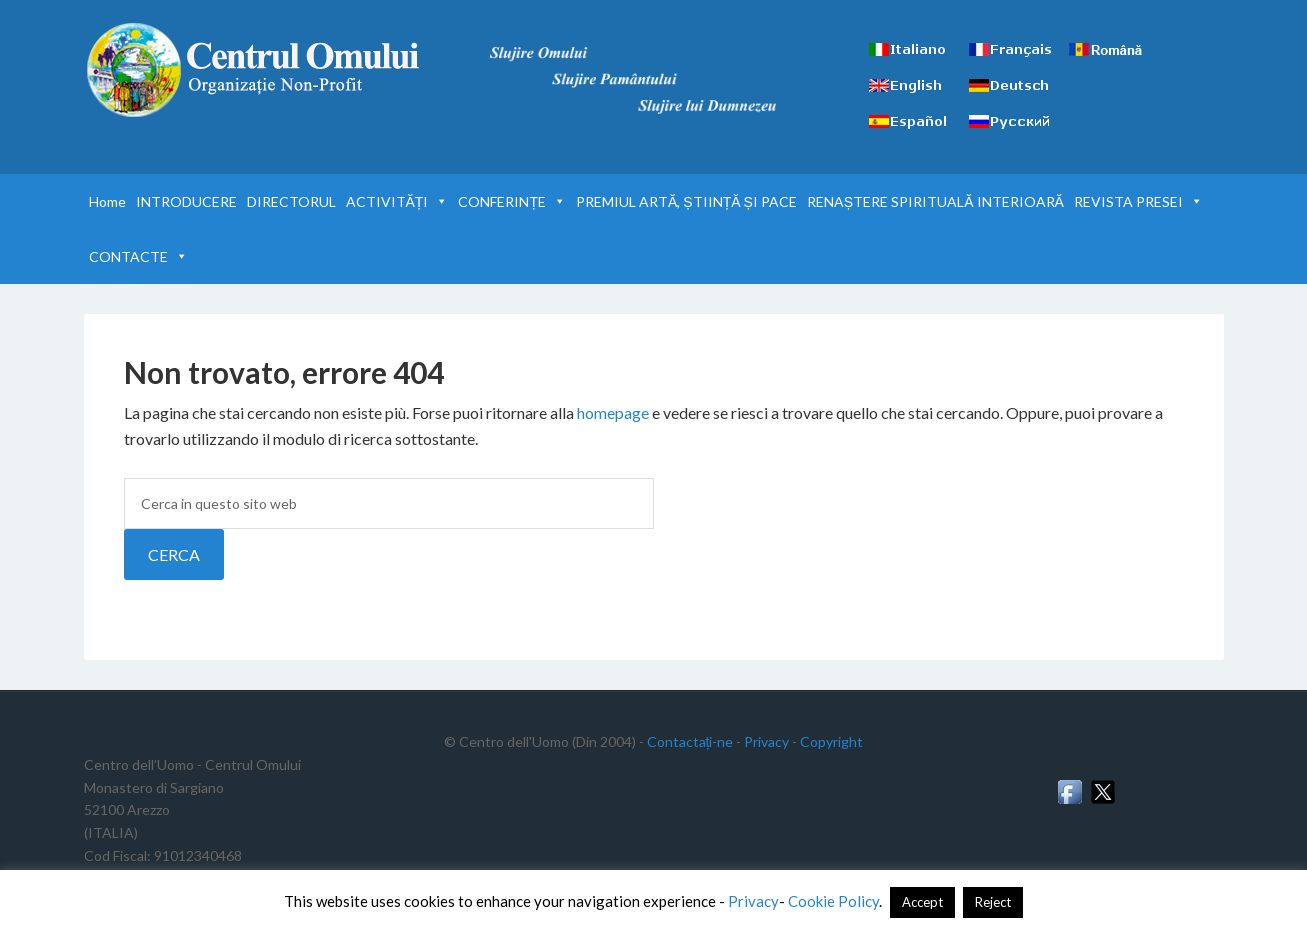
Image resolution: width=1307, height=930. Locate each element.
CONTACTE (138, 256)
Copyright (831, 741)
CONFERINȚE (512, 201)
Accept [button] (922, 902)
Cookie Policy (833, 901)
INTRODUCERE (186, 201)
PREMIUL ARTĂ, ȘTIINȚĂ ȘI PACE (686, 201)
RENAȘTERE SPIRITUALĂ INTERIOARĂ (935, 201)
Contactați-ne (690, 741)
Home (107, 201)
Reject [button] (993, 902)
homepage (613, 412)
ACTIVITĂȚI (397, 201)
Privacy (766, 741)
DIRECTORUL (291, 201)
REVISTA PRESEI (1138, 201)
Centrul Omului (254, 70)
